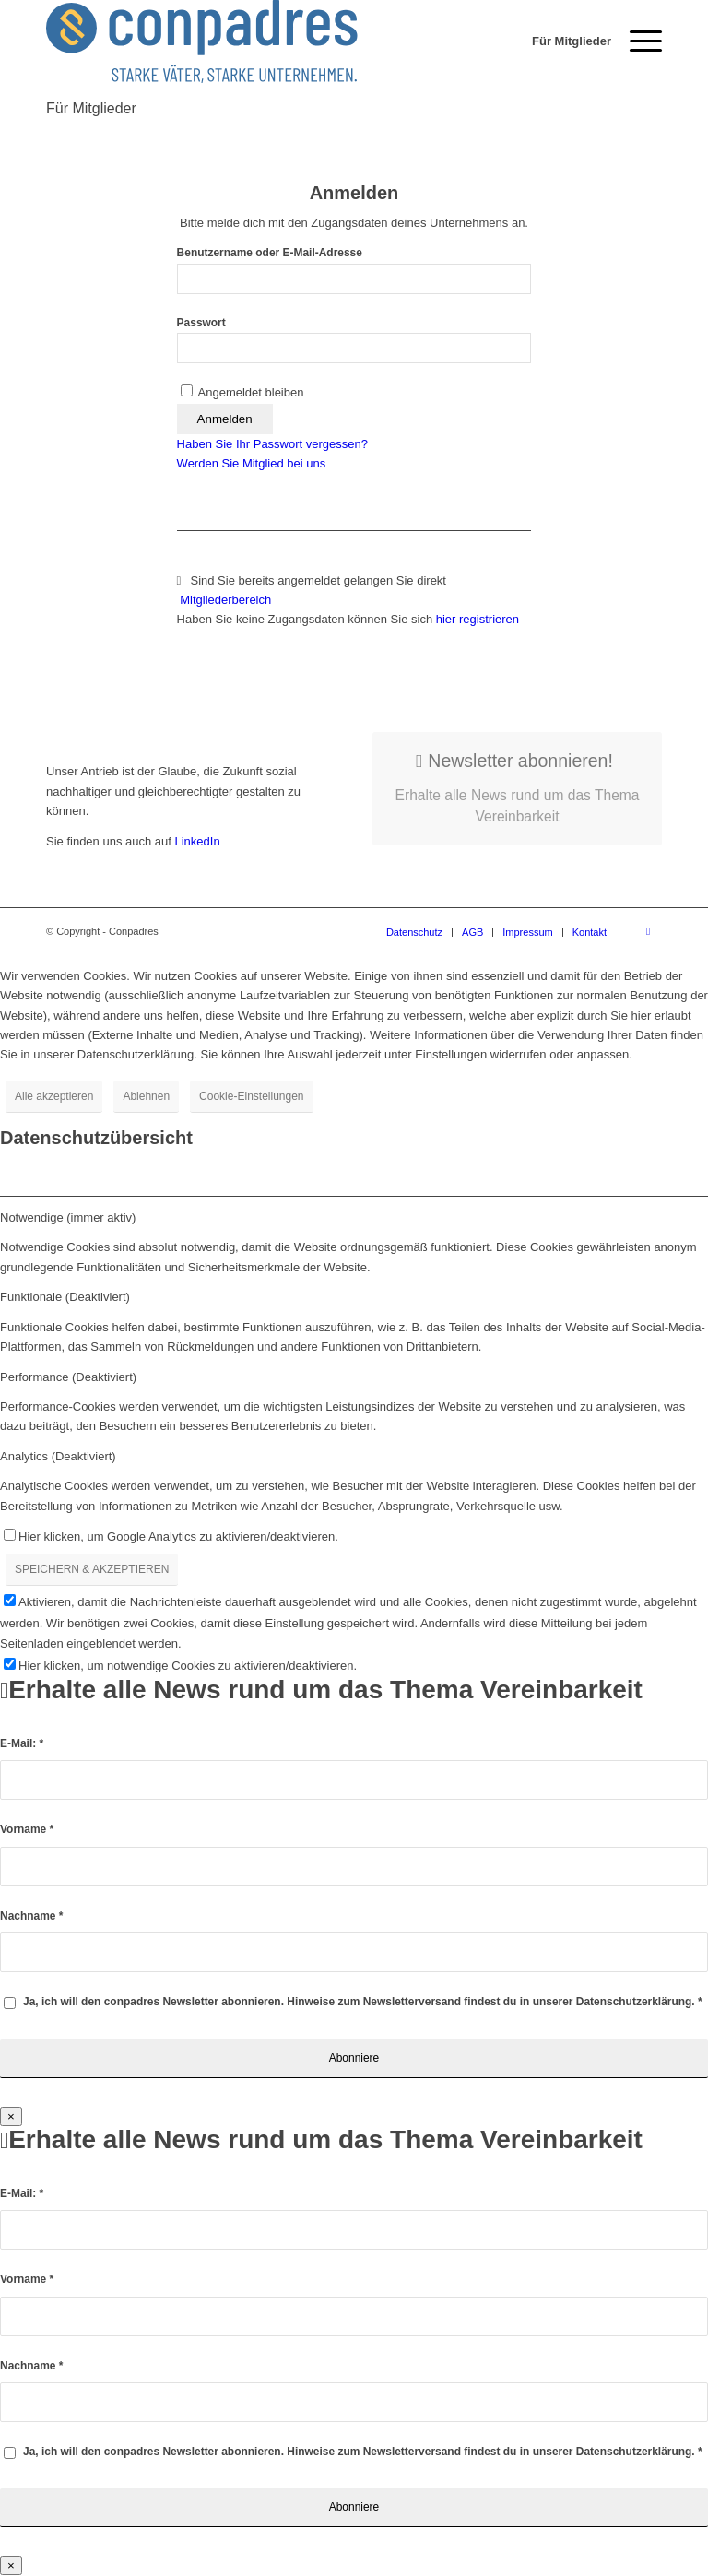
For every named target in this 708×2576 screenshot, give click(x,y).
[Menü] (636, 41)
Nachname (31, 1915)
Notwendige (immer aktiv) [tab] (68, 1217)
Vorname (26, 1829)
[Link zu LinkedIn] (648, 931)
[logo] (202, 41)
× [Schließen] (11, 2116)
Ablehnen (146, 1096)
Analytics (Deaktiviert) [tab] (58, 1456)
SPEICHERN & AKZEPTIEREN (92, 1569)
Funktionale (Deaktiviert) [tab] (65, 1297)
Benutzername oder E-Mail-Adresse (269, 252)
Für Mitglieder (91, 108)
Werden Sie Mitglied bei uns (251, 463)
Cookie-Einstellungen (251, 1096)
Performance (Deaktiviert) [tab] (68, 1377)
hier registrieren (477, 619)
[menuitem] (562, 41)
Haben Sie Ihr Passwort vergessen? (272, 444)
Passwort (201, 322)
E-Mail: (21, 1743)
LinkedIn (195, 841)
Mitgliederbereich (227, 600)
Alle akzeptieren (54, 1096)
